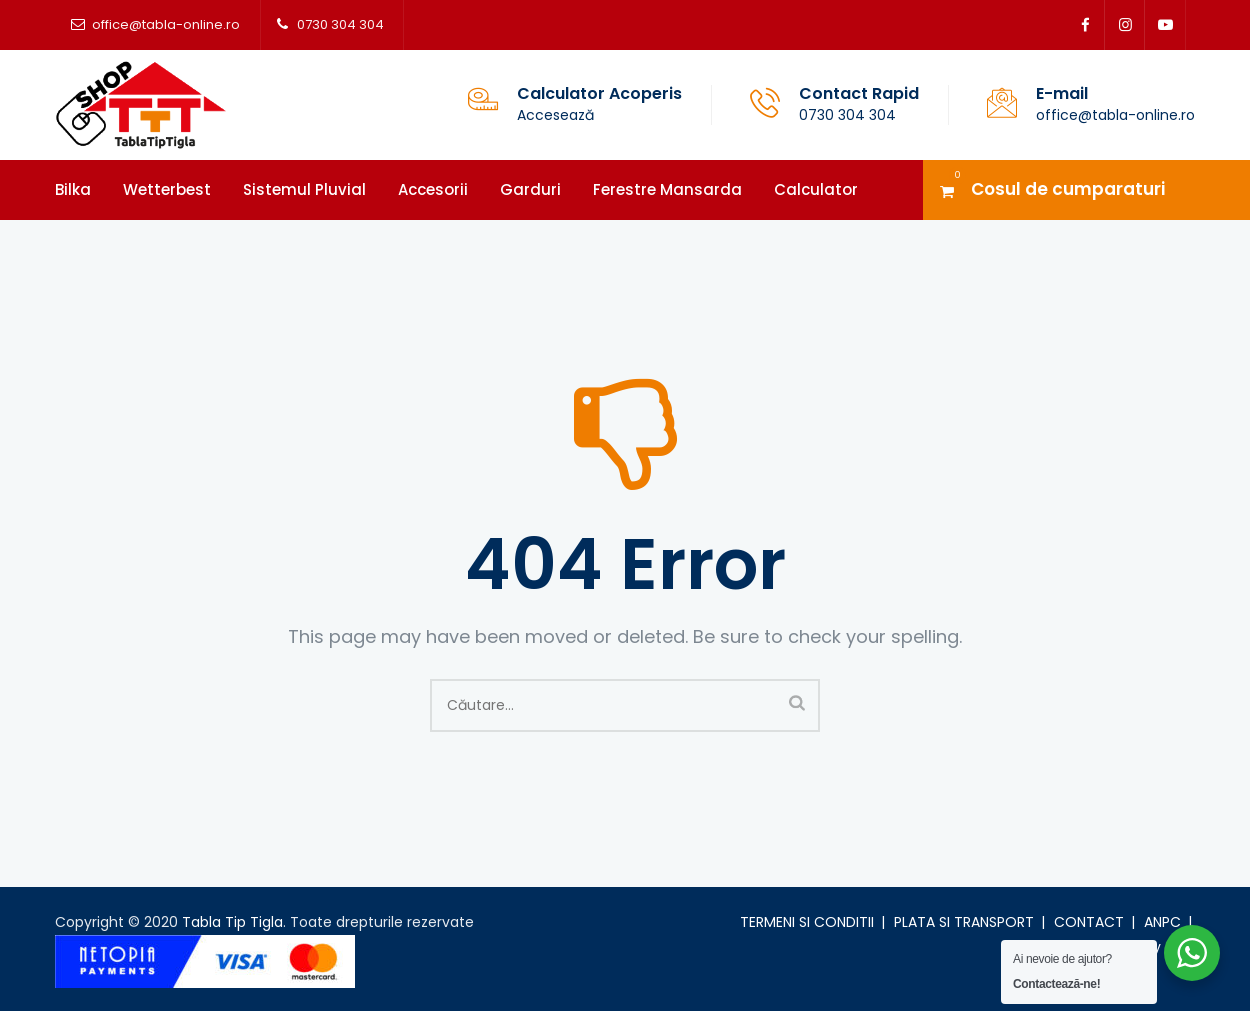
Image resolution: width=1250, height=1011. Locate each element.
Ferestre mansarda (667, 189)
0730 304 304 (340, 24)
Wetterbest (167, 189)
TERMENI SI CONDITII (807, 922)
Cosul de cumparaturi (1068, 189)
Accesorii (433, 189)
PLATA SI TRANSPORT (964, 922)
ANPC (1162, 922)
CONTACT (1089, 922)
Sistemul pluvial (304, 189)
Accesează (555, 115)
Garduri (530, 189)
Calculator (816, 189)
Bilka (73, 189)
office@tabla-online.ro (166, 24)
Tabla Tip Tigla (232, 922)
